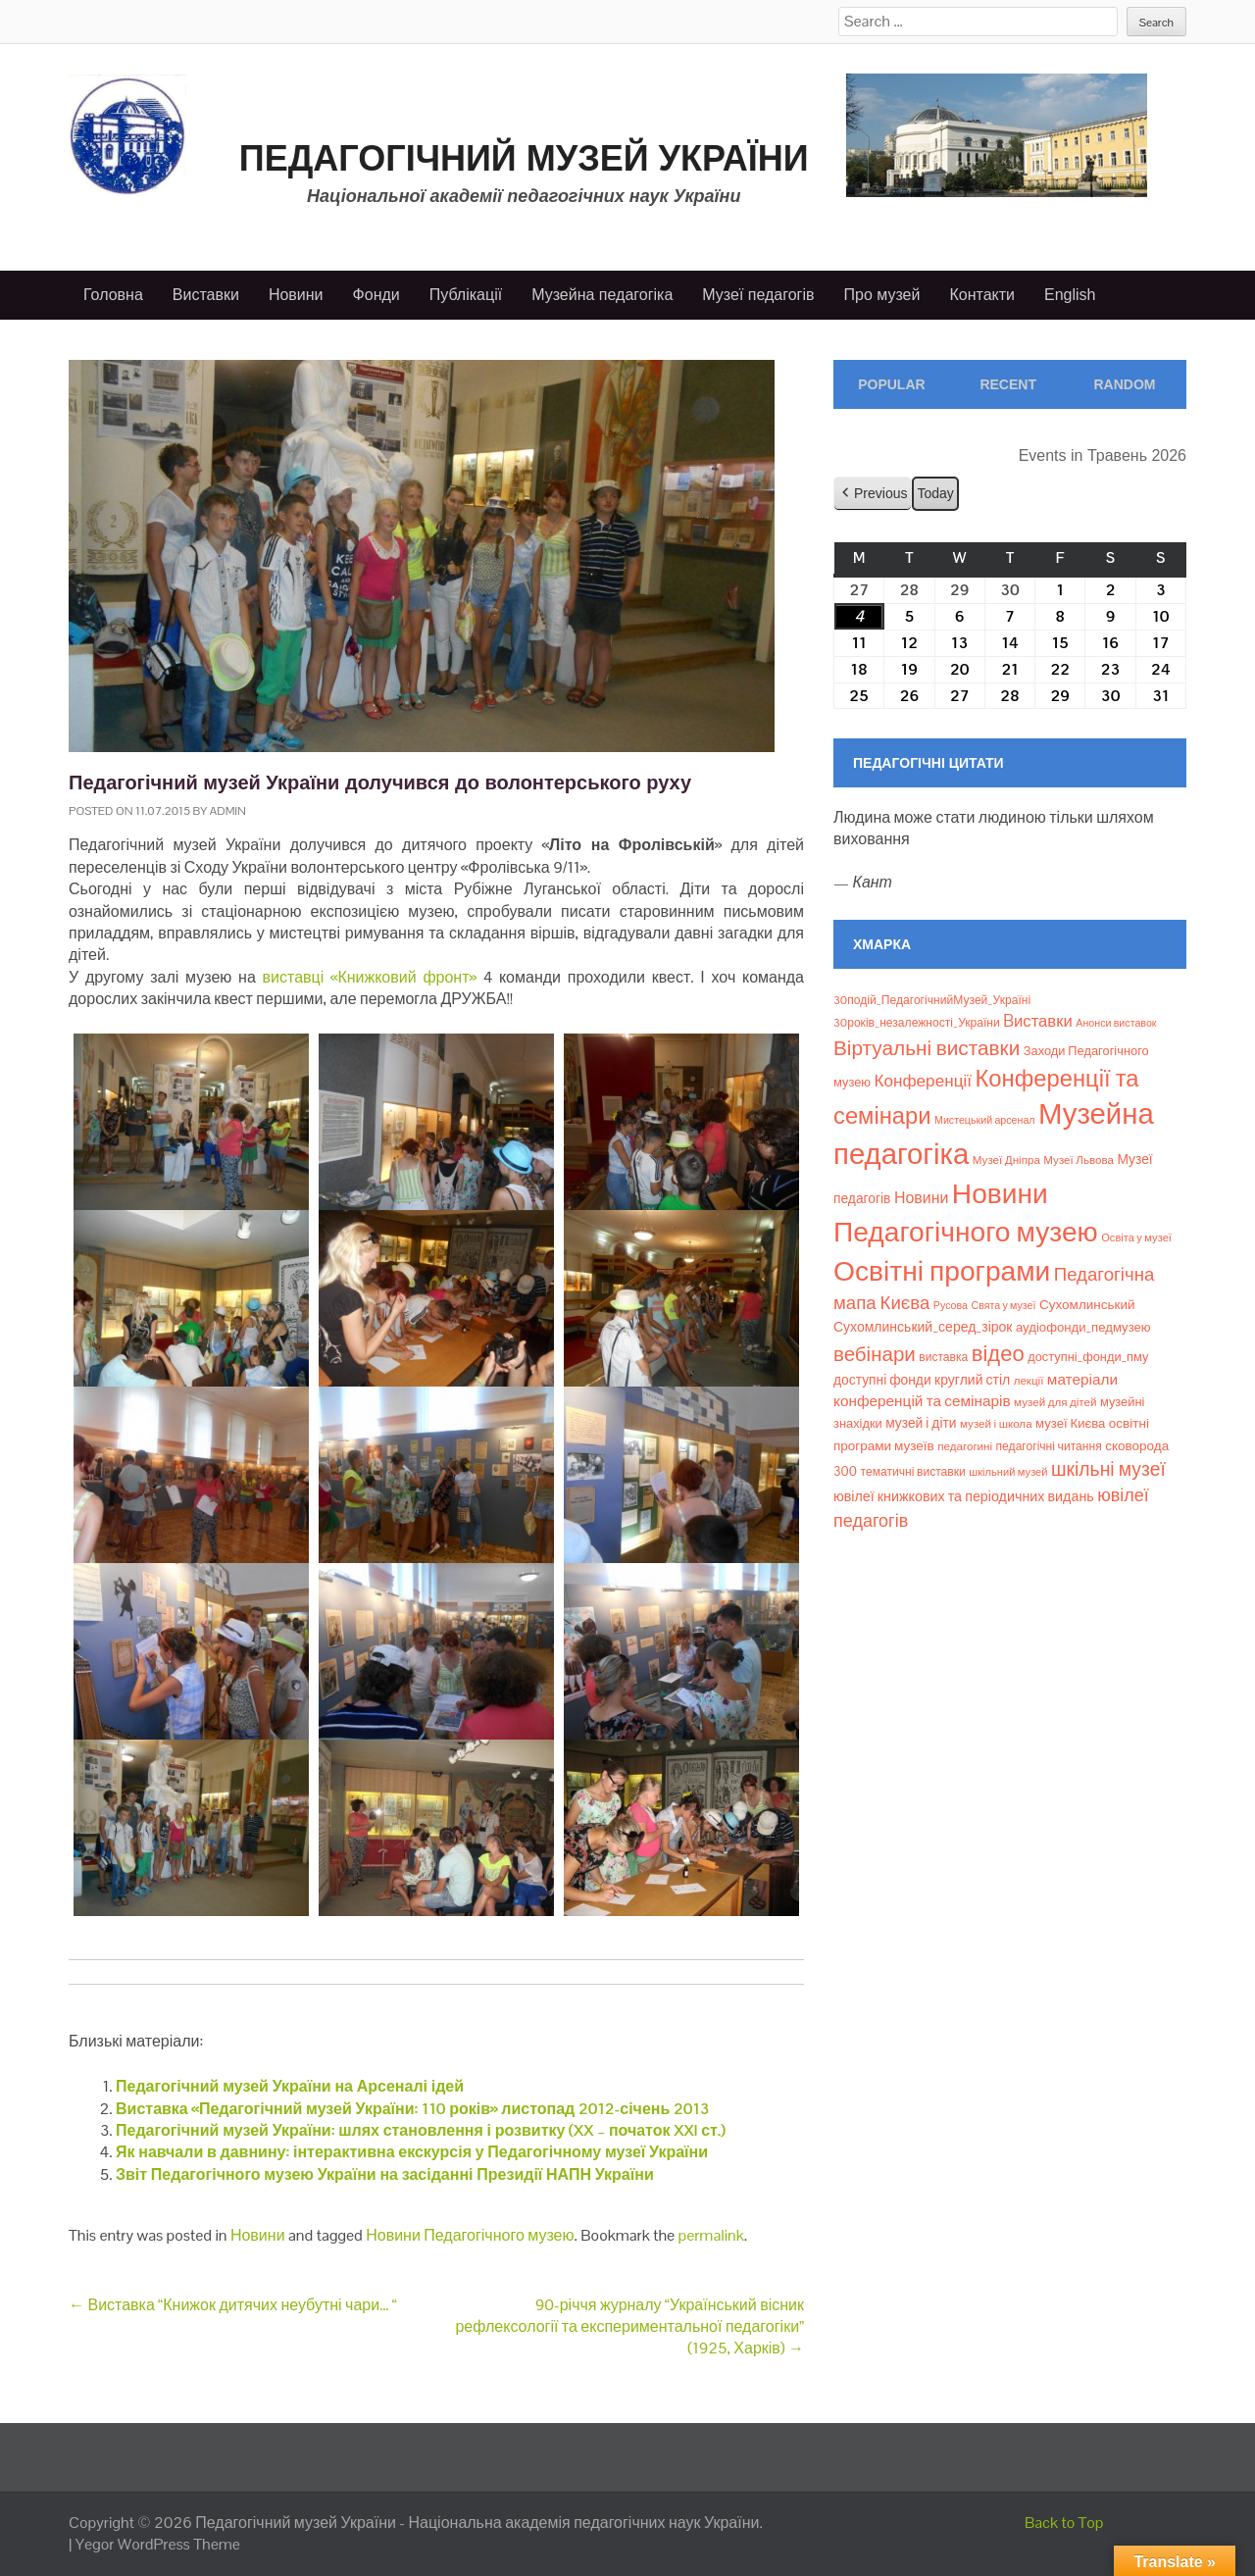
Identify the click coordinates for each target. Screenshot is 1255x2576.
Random (1124, 384)
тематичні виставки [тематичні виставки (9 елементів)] (913, 1472)
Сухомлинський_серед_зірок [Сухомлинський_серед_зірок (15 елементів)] (923, 1327)
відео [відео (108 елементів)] (998, 1353)
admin (228, 811)
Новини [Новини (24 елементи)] (921, 1197)
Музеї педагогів (758, 294)
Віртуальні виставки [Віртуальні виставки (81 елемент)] (926, 1048)
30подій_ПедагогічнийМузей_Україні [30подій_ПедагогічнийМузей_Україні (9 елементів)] (931, 1000)
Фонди (376, 294)
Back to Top (1064, 2522)
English (1069, 294)
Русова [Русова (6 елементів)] (950, 1305)
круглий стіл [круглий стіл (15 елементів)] (972, 1380)
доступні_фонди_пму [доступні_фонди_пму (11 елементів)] (1088, 1356)
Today (935, 492)
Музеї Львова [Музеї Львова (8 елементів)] (1078, 1160)
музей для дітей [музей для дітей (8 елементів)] (1055, 1402)
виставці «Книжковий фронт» (370, 977)
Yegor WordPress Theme (157, 2544)
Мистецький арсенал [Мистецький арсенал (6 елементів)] (984, 1120)
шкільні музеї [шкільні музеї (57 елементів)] (1108, 1469)
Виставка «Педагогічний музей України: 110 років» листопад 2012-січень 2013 (413, 2108)
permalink (711, 2235)
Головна (113, 294)
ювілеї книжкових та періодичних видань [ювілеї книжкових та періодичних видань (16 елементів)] (963, 1496)
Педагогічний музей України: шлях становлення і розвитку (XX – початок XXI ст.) (421, 2130)
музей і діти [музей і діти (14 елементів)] (920, 1423)
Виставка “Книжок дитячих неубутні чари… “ (233, 2305)
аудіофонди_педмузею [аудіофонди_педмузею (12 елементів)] (1083, 1327)
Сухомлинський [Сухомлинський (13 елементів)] (1087, 1304)
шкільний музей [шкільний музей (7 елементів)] (1008, 1472)
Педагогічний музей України (524, 158)
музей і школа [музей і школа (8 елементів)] (996, 1424)
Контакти (982, 294)
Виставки (206, 294)
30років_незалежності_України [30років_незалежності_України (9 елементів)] (916, 1023)
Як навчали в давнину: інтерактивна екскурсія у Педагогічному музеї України (412, 2152)
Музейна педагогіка (602, 294)
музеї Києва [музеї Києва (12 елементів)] (1070, 1423)
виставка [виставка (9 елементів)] (943, 1357)
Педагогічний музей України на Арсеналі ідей (290, 2086)
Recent (1007, 384)
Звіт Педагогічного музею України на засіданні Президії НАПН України (385, 2174)
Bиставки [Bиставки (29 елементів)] (1038, 1021)
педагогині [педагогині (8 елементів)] (964, 1446)
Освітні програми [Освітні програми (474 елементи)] (941, 1270)
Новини (296, 294)
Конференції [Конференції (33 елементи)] (923, 1080)
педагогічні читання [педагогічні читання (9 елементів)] (1049, 1446)
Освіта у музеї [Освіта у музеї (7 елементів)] (1136, 1237)
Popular (891, 384)
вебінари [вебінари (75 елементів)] (874, 1354)
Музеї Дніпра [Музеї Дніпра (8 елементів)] (1006, 1160)
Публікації (465, 294)
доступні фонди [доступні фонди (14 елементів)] (882, 1380)
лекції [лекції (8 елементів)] (1029, 1381)
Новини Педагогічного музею (470, 2235)
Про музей (882, 294)
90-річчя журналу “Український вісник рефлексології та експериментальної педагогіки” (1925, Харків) (629, 2327)
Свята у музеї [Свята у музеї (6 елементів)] (1003, 1305)
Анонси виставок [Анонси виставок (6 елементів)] (1116, 1023)
